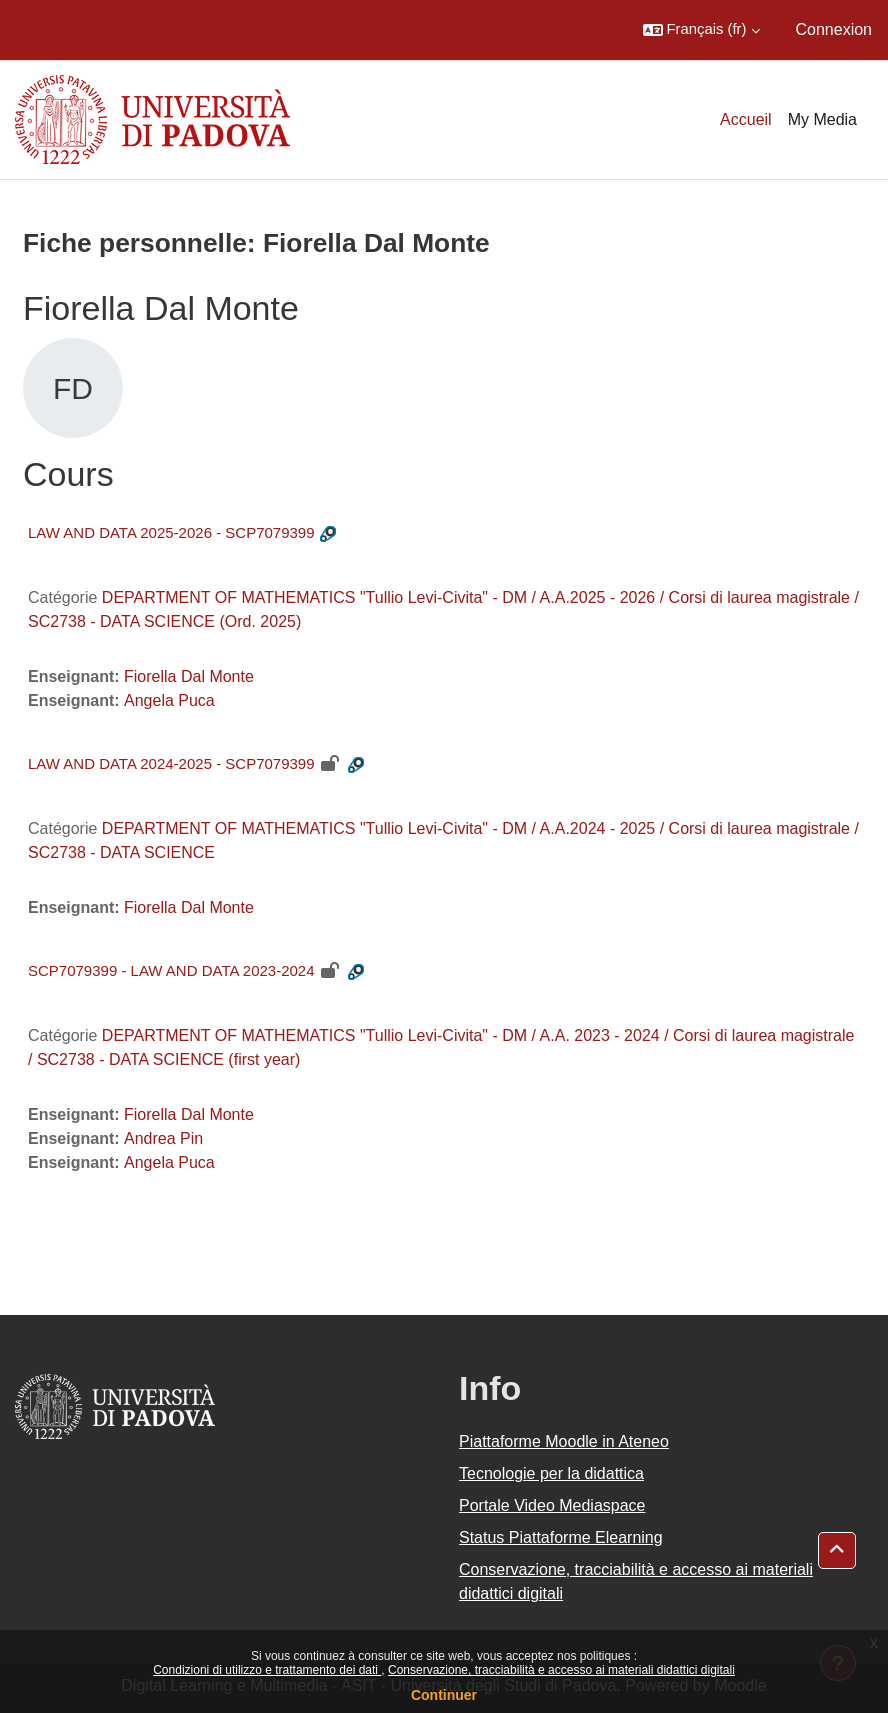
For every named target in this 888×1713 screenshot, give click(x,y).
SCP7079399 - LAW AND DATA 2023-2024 (171, 970)
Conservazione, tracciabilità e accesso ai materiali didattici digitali (561, 1670)
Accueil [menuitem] (746, 119)
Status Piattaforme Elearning (561, 1537)
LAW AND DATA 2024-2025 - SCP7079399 (171, 763)
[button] (701, 30)
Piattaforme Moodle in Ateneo (564, 1441)
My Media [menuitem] (822, 119)
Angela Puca (169, 700)
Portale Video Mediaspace (552, 1505)
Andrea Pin (163, 1138)
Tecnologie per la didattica (551, 1473)
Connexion (834, 29)
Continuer (444, 1695)
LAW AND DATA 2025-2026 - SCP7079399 (171, 532)
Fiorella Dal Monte (189, 676)
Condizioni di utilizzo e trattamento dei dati (267, 1670)
